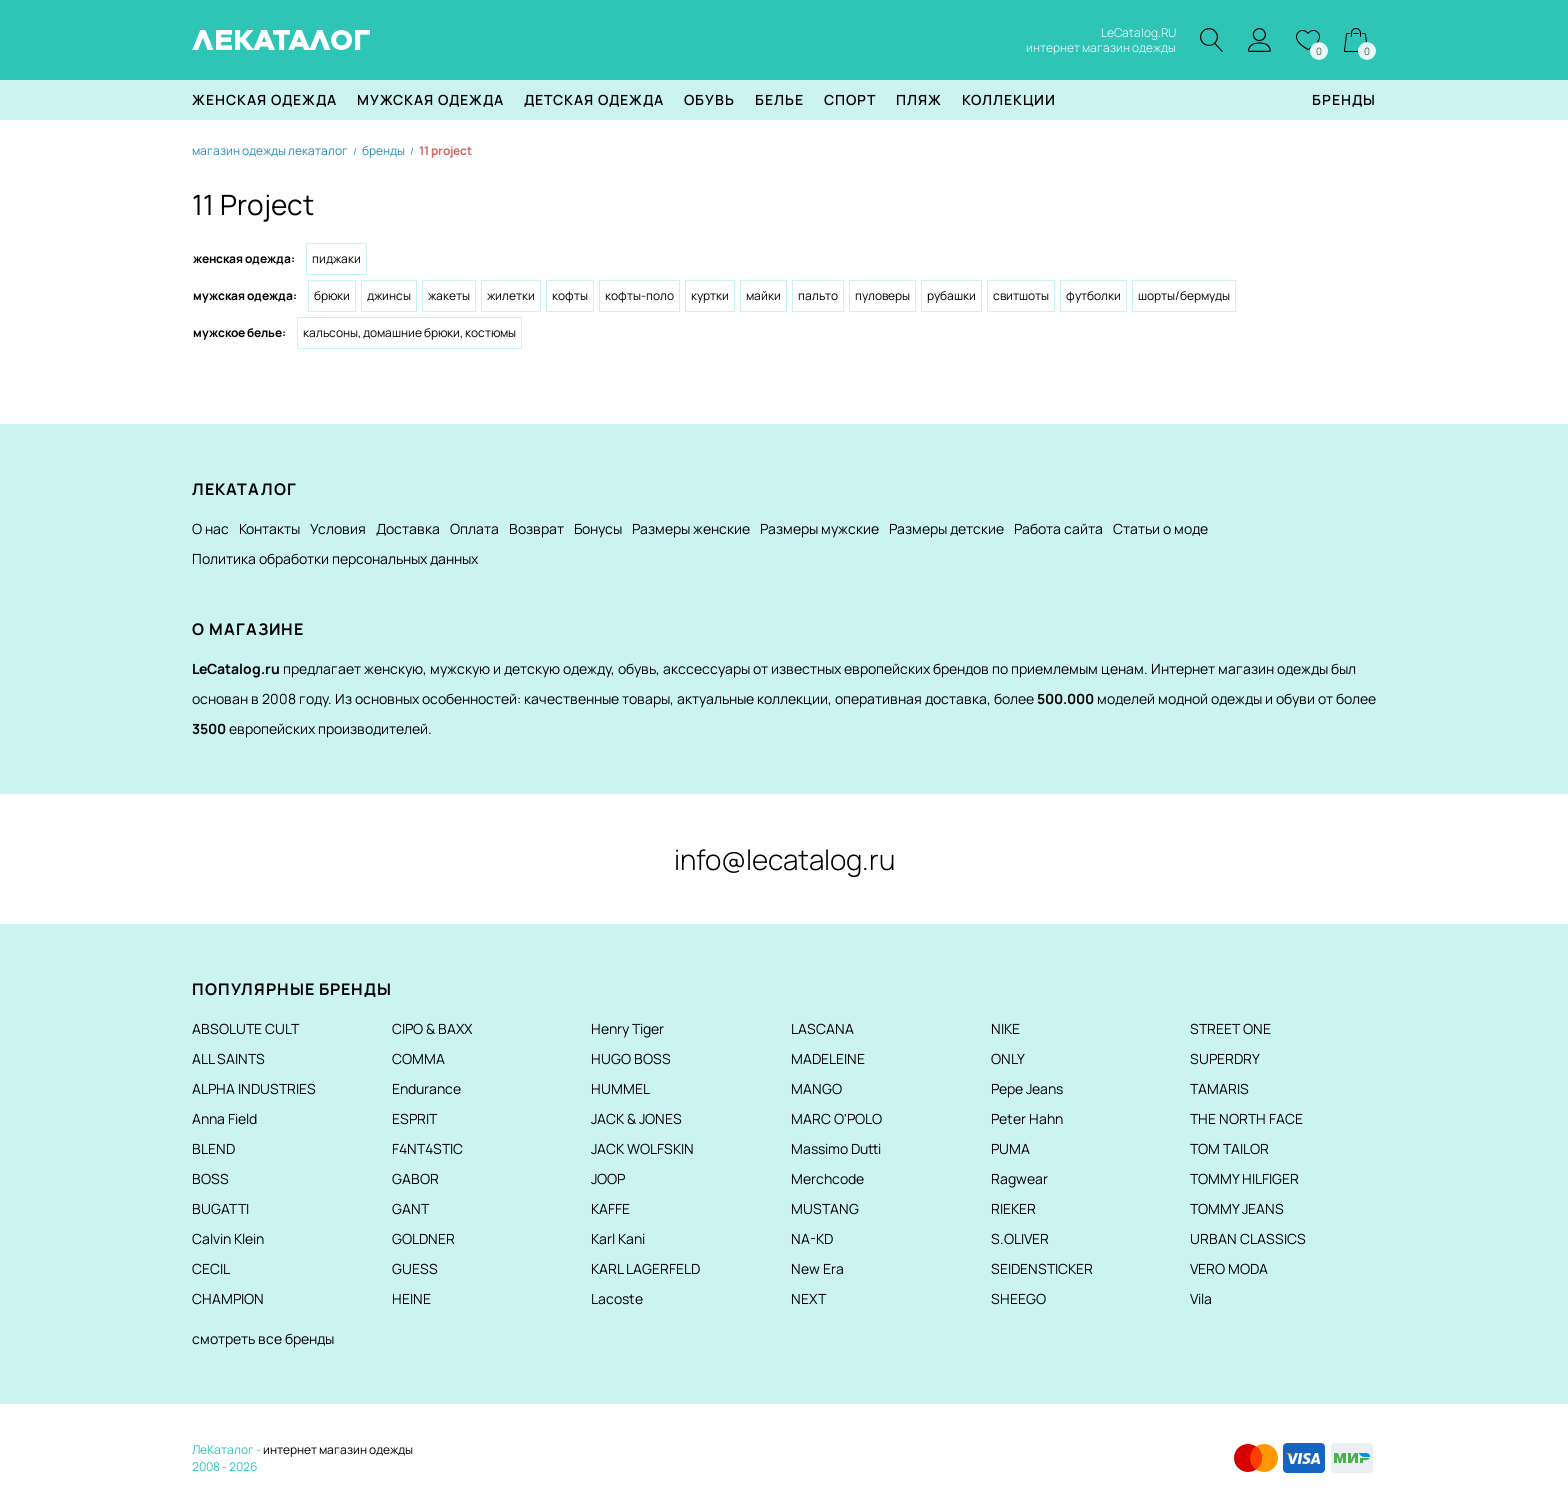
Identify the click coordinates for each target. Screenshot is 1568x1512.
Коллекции (1009, 99)
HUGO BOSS (631, 1058)
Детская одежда (594, 99)
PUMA (1010, 1148)
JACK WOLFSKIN (642, 1148)
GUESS (415, 1268)
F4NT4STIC (427, 1148)
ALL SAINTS (228, 1058)
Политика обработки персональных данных (335, 558)
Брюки (332, 295)
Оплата (474, 528)
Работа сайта (1058, 528)
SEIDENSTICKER (1042, 1268)
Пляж (919, 99)
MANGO (816, 1088)
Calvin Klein (228, 1238)
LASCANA (822, 1028)
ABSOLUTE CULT (245, 1028)
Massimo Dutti (836, 1148)
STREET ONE (1230, 1028)
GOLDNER (423, 1238)
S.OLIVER (1020, 1238)
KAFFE (610, 1208)
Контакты (269, 528)
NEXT (808, 1298)
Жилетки (511, 295)
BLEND (213, 1148)
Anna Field (224, 1118)
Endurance (426, 1088)
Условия (338, 528)
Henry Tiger (627, 1028)
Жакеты (449, 295)
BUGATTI (220, 1208)
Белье (779, 99)
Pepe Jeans (1027, 1088)
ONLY (1008, 1058)
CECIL (211, 1268)
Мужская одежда (430, 99)
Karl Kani (618, 1238)
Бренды (1344, 99)
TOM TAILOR (1229, 1148)
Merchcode (827, 1178)
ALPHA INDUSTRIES (254, 1088)
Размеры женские (691, 528)
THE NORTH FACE (1246, 1118)
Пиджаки (336, 258)
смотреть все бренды (263, 1338)
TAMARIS (1219, 1088)
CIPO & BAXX (432, 1028)
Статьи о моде (1160, 528)
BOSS (210, 1178)
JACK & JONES (636, 1118)
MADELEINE (828, 1058)
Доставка (408, 528)
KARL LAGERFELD (645, 1268)
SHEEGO (1018, 1298)
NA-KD (812, 1238)
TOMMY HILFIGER (1244, 1178)
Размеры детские (946, 528)
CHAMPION (228, 1298)
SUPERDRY (1225, 1058)
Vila (1201, 1298)
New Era (817, 1268)
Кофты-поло (639, 295)
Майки (763, 295)
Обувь (709, 99)
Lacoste (617, 1298)
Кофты (570, 295)
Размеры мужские (819, 528)
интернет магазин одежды (338, 1449)
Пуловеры (882, 295)
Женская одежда (264, 99)
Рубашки (951, 295)
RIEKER (1013, 1208)
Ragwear (1019, 1178)
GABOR (415, 1178)
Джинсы (389, 295)
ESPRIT (414, 1118)
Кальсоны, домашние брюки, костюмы (409, 332)
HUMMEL (620, 1088)
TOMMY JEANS (1237, 1208)
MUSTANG (825, 1208)
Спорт (850, 99)
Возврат (536, 528)
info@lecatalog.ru (784, 859)
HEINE (411, 1298)
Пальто (818, 295)
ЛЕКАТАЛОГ (281, 40)
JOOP (608, 1178)
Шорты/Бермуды (1184, 295)
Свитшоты (1021, 295)
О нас (210, 528)
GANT (410, 1208)
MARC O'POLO (836, 1118)
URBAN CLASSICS (1248, 1238)
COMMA (418, 1058)
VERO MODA (1229, 1268)
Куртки (710, 295)
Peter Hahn (1027, 1118)
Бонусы (598, 528)
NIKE (1005, 1028)
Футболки (1093, 295)
